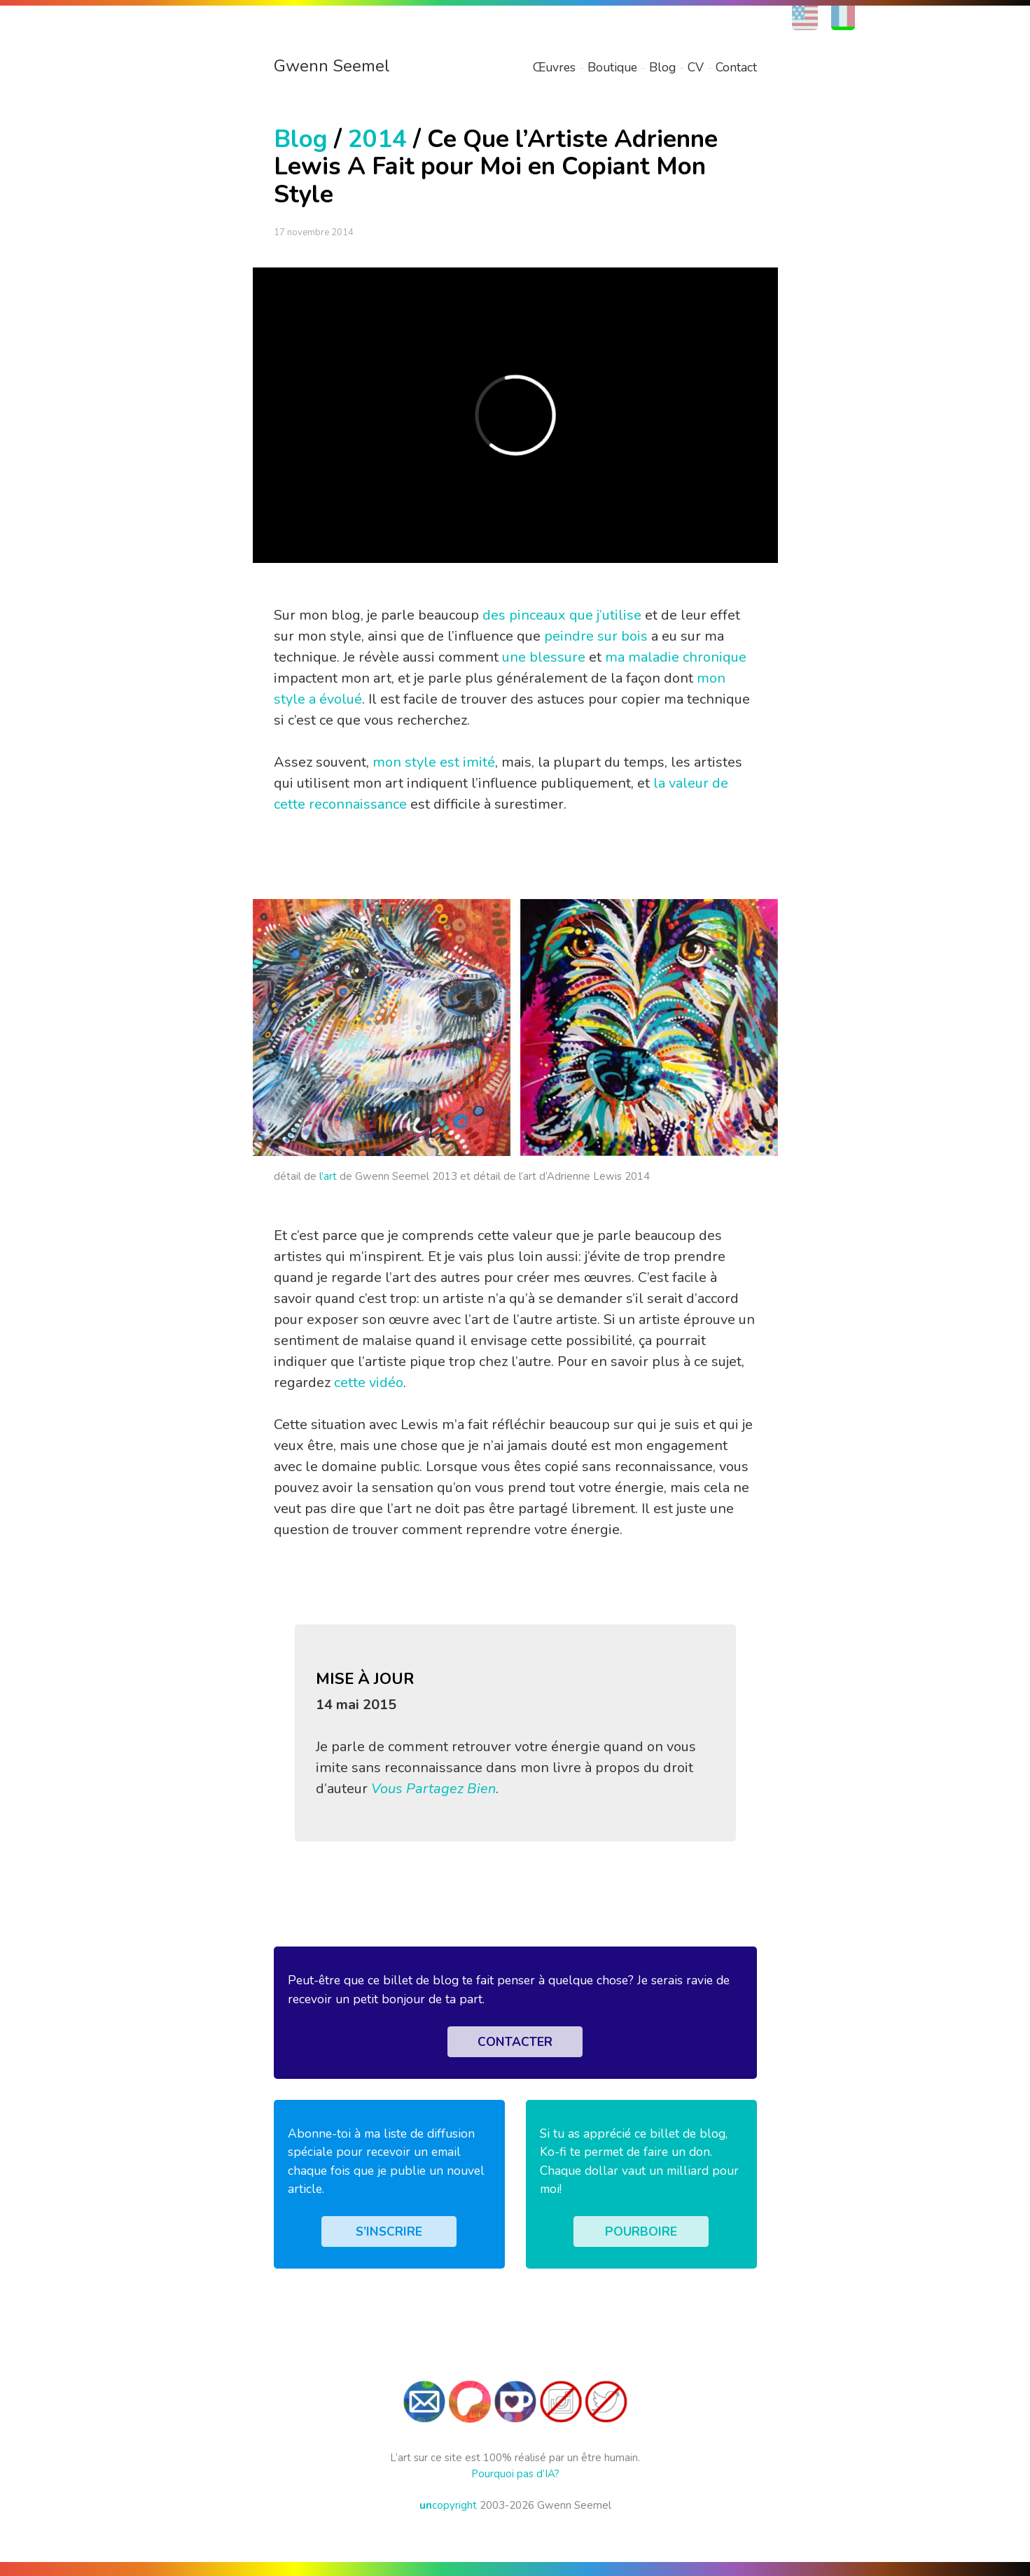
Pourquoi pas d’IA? (515, 2474)
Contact (736, 67)
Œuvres (554, 67)
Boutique (612, 67)
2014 (377, 139)
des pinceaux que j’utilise (561, 615)
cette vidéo (368, 1382)
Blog (662, 67)
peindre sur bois (596, 636)
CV (696, 67)
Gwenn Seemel (332, 66)
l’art (328, 1176)
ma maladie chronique (675, 657)
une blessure (543, 657)
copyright (448, 2505)
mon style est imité (434, 762)
